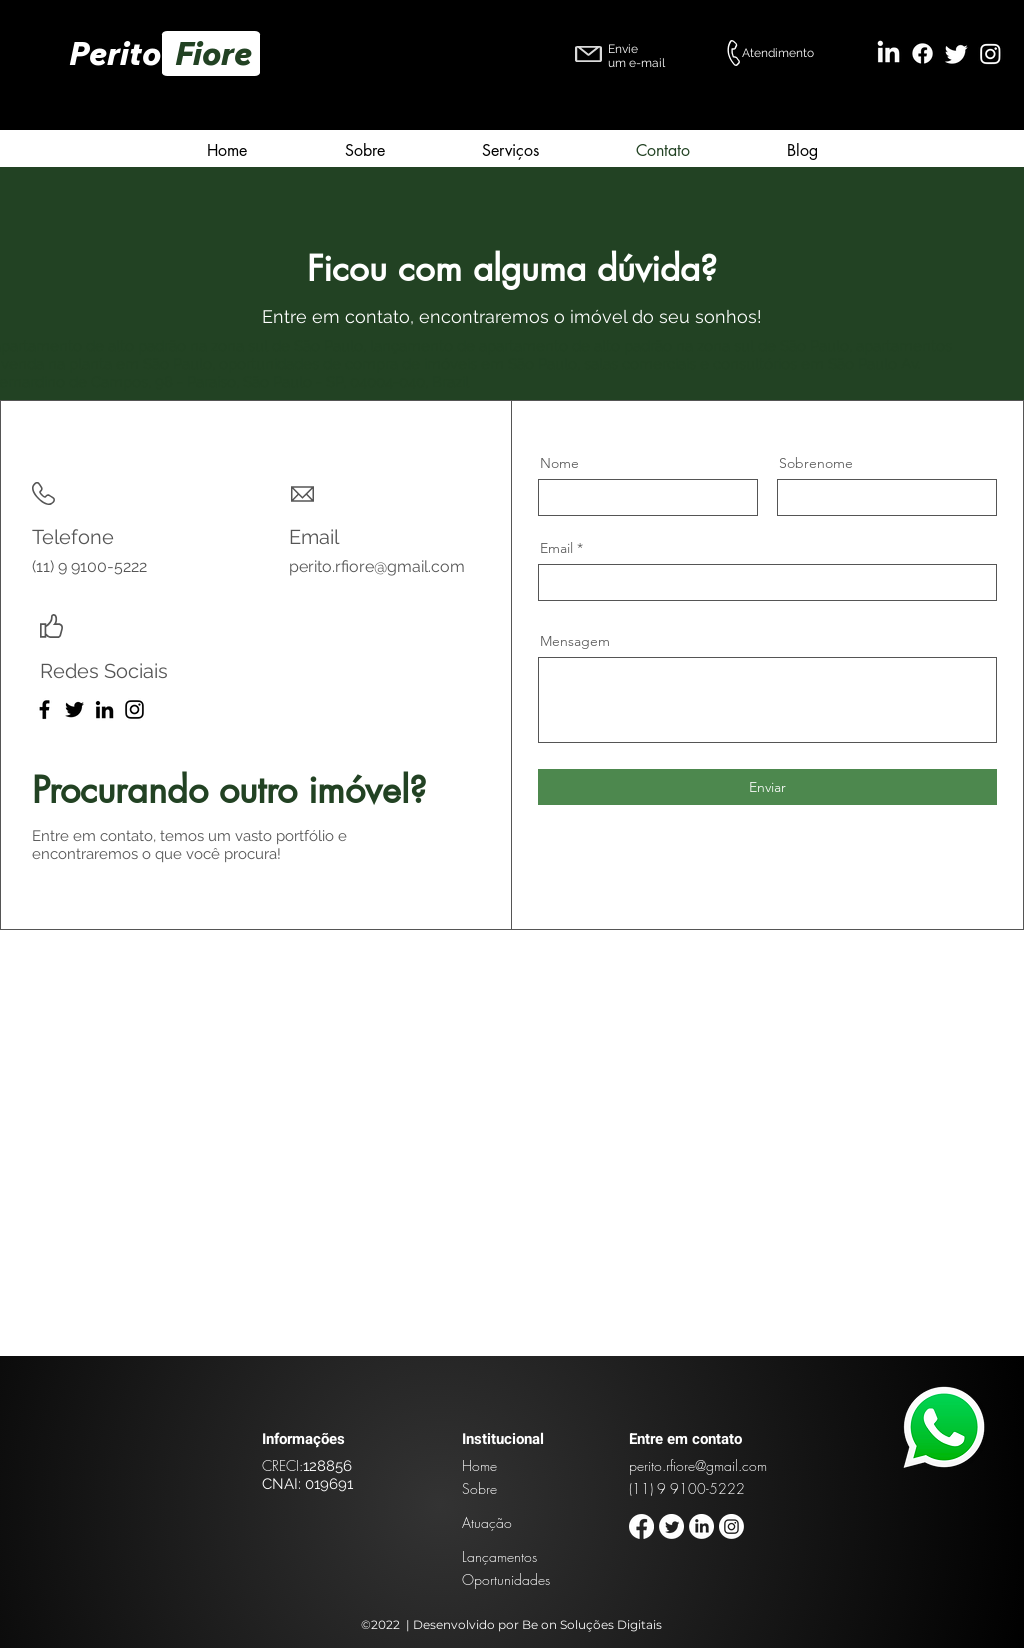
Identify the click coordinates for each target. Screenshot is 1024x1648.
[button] (510, 148)
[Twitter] (956, 53)
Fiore (217, 53)
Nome (559, 463)
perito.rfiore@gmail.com (377, 566)
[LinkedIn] (888, 53)
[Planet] (944, 1427)
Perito (122, 53)
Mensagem (575, 641)
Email (556, 548)
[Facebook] (922, 53)
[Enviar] (767, 787)
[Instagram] (990, 53)
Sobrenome (816, 463)
